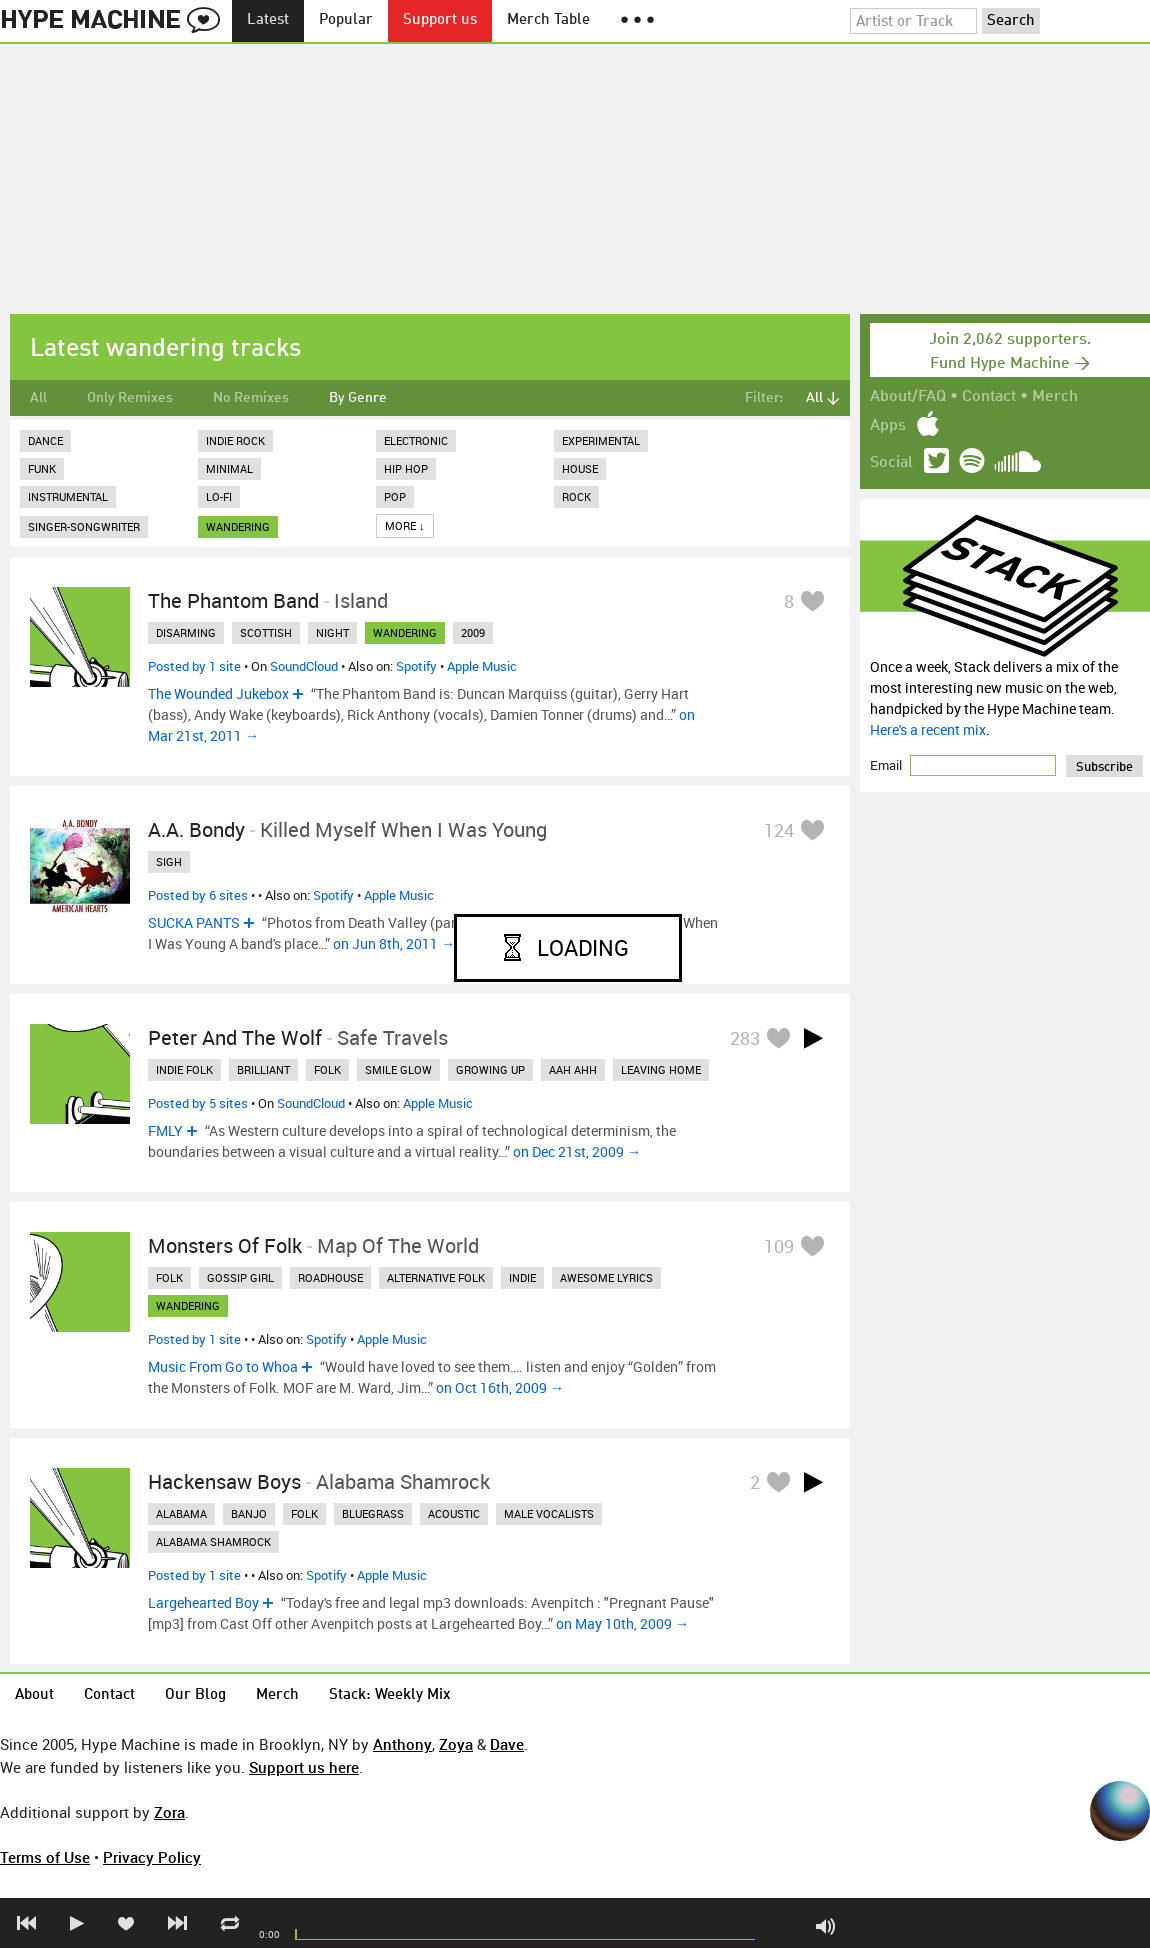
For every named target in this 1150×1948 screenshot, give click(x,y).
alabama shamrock (213, 1541)
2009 (473, 632)
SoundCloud (304, 666)
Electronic (416, 440)
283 (745, 1038)
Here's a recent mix (928, 729)
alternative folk (436, 1277)
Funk (42, 468)
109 (779, 1246)
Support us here (304, 1767)
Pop (395, 496)
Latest (268, 20)
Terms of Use (45, 1857)
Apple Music (482, 666)
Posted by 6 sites (198, 895)
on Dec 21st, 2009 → (577, 1151)
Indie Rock (235, 440)
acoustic (454, 1513)
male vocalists (549, 1513)
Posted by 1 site (194, 666)
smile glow (398, 1069)
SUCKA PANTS (194, 922)
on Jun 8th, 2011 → (394, 943)
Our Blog (195, 1695)
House (580, 468)
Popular (346, 20)
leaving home (661, 1069)
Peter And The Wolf (235, 1037)
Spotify (416, 666)
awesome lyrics (606, 1277)
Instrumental (68, 496)
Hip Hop (406, 468)
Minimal (229, 468)
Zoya (456, 1744)
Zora (169, 1812)
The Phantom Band (233, 600)
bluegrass (373, 1513)
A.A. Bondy (196, 829)
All (38, 398)
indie (522, 1277)
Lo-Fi (219, 496)
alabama (181, 1513)
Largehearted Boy (203, 1602)
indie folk (184, 1069)
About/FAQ (908, 397)
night (332, 632)
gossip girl (240, 1277)
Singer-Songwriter (84, 526)
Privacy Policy (152, 1857)
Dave (507, 1744)
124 (779, 830)
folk (327, 1069)
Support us (440, 20)
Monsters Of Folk (225, 1245)
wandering (238, 526)
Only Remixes (130, 398)
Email (887, 765)
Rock (576, 496)
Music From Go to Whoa (223, 1366)
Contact (989, 397)
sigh (169, 861)
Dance (45, 440)
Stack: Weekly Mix (390, 1695)
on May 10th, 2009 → (622, 1623)
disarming (186, 632)
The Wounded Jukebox (218, 693)
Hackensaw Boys (224, 1481)
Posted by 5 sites (198, 1103)
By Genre (358, 398)
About (34, 1695)
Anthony (402, 1744)
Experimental (601, 440)
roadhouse (330, 1277)
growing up (490, 1069)
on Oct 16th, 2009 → (500, 1387)
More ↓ (405, 525)
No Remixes (251, 398)
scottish (266, 632)
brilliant (263, 1069)
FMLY (165, 1130)
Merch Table (548, 20)
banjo (249, 1513)
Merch (1055, 397)
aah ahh (573, 1069)
